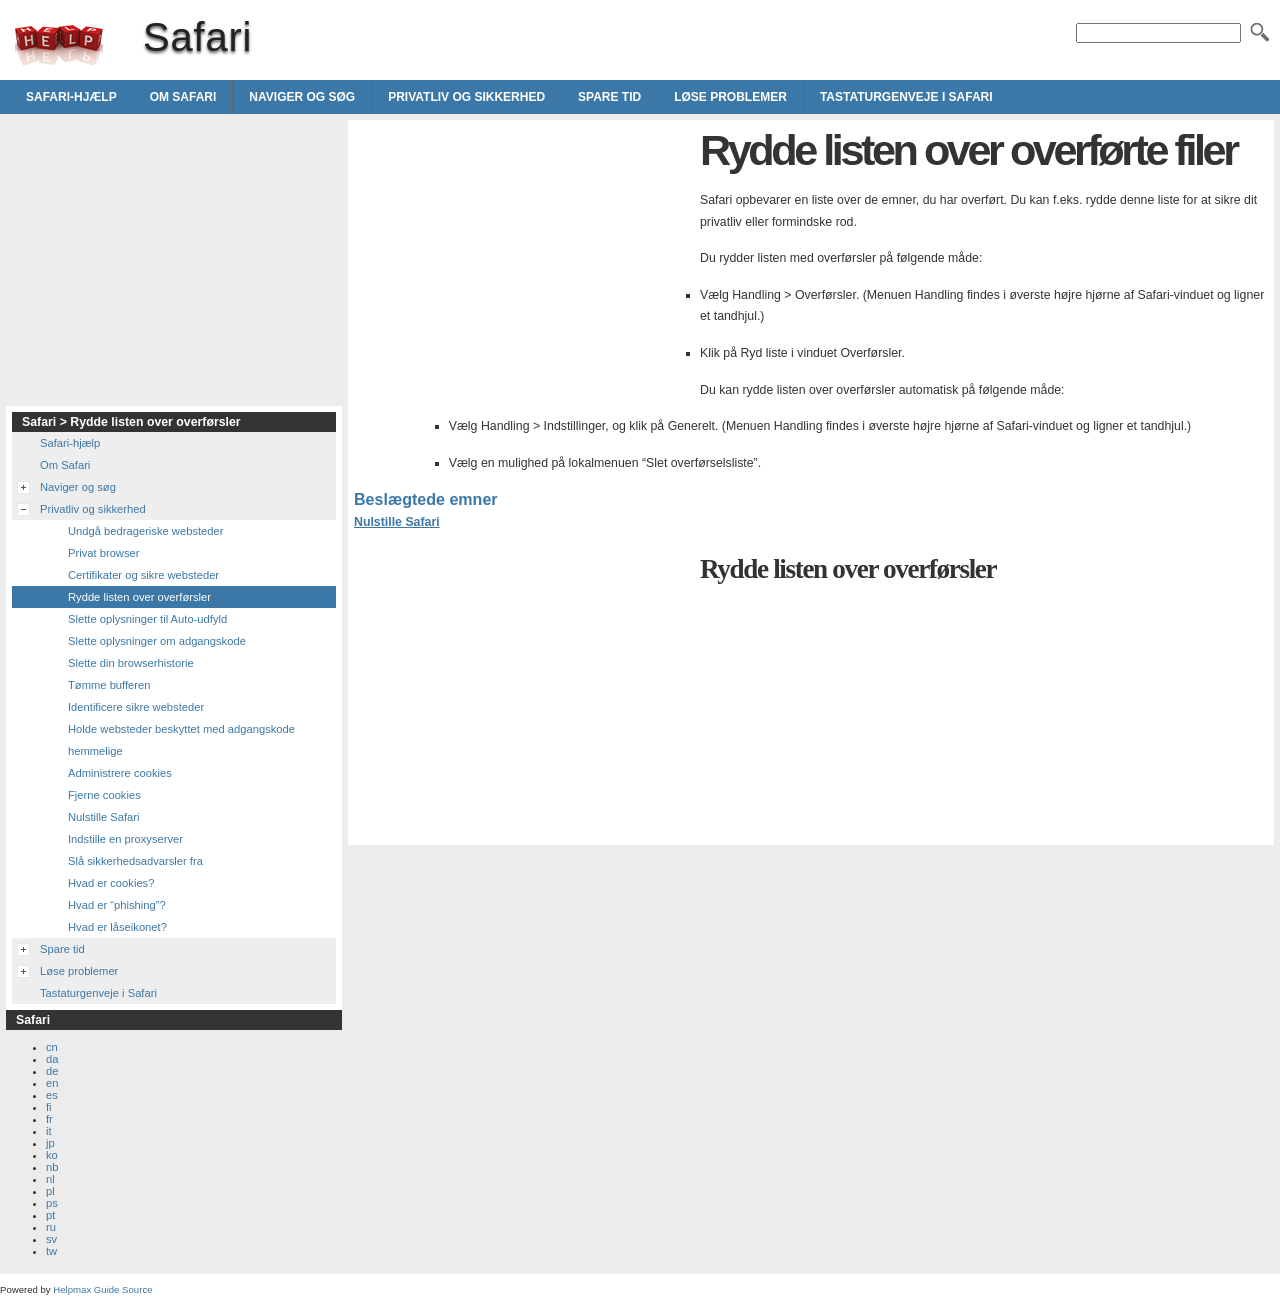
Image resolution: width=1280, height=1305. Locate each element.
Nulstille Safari (397, 522)
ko (52, 1155)
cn (52, 1047)
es (52, 1095)
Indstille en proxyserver (125, 839)
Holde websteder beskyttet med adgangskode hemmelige (181, 740)
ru (51, 1227)
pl (50, 1191)
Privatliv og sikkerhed (466, 97)
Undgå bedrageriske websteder (145, 531)
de (52, 1071)
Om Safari (183, 97)
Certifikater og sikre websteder (143, 575)
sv (51, 1239)
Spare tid (609, 97)
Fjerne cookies (104, 795)
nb (52, 1167)
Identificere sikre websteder (136, 707)
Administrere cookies (120, 773)
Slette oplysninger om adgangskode (157, 641)
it (49, 1131)
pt (50, 1215)
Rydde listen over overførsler (139, 597)
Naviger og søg (302, 97)
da (52, 1059)
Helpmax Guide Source (102, 1289)
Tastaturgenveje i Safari (906, 97)
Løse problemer (730, 97)
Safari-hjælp (71, 97)
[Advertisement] (522, 266)
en (52, 1083)
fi (49, 1107)
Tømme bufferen (109, 685)
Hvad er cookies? (111, 883)
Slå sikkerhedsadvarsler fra (135, 861)
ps (52, 1203)
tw (51, 1251)
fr (49, 1119)
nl (50, 1179)
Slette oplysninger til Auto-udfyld (147, 619)
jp (50, 1143)
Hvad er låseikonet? (117, 927)
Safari (59, 45)
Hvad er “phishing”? (117, 905)
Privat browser (104, 553)
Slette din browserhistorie (131, 663)
